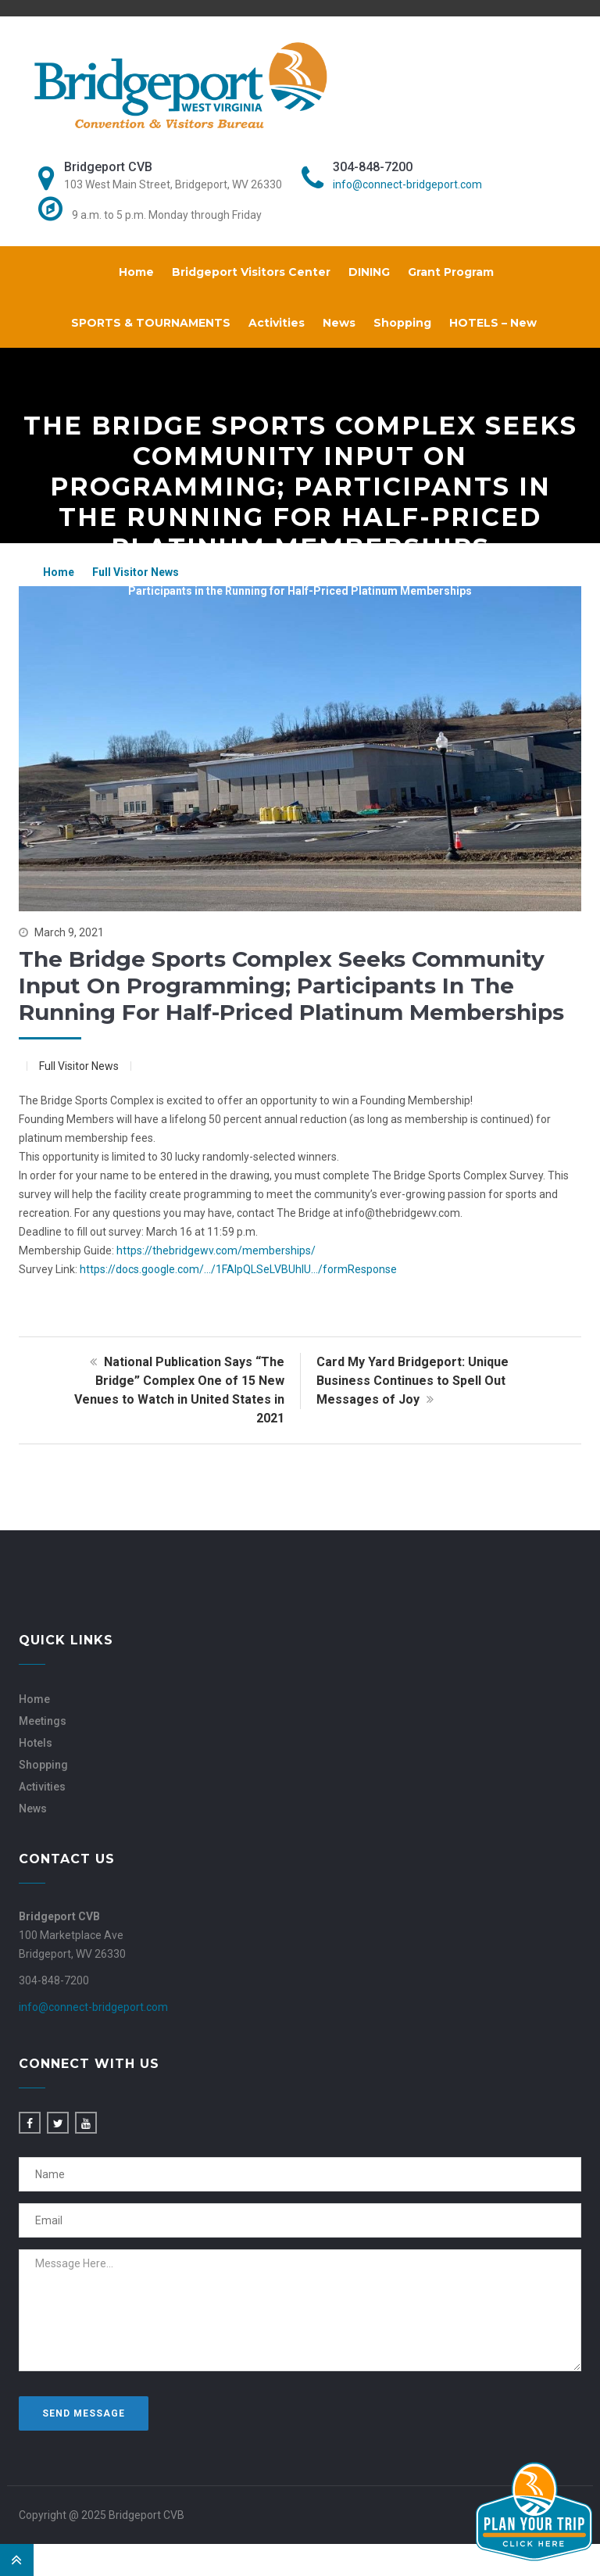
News (339, 323)
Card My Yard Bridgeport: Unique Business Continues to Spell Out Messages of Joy (412, 1380)
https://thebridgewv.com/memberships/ (216, 1250)
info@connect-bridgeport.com (407, 184)
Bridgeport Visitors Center (251, 272)
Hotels (35, 1743)
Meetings (42, 1721)
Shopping (402, 323)
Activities (276, 323)
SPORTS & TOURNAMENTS (150, 323)
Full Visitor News (135, 572)
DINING (369, 272)
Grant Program (451, 272)
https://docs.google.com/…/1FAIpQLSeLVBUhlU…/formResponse (238, 1269)
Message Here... (300, 2310)
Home (136, 272)
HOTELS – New (493, 323)
